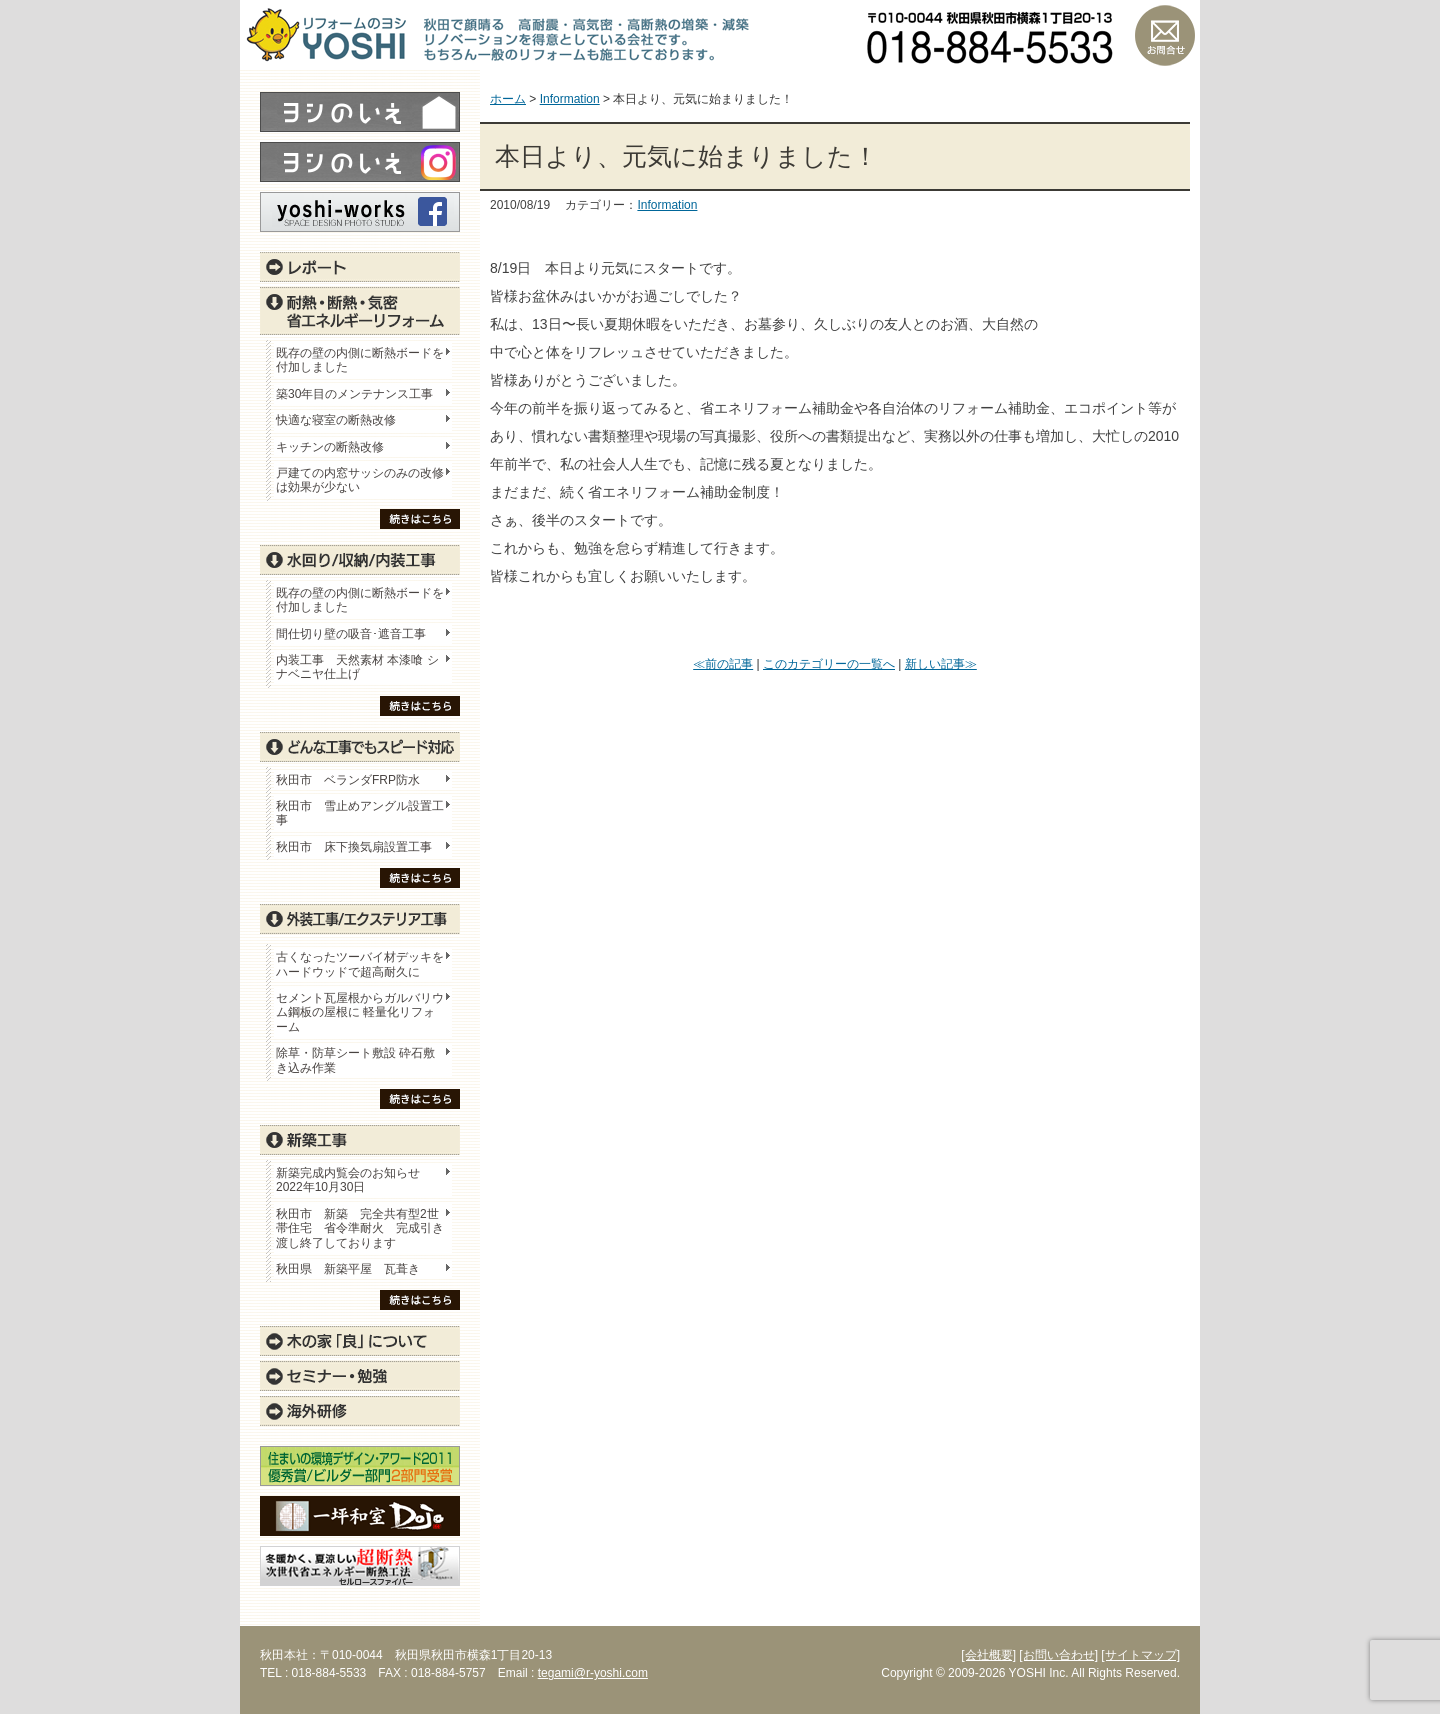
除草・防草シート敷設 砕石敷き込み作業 (355, 1060)
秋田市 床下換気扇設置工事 (354, 847)
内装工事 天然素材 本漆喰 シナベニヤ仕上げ (357, 667)
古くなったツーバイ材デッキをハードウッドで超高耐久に (360, 964)
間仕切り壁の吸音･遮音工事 (351, 634)
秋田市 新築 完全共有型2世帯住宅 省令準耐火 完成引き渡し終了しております (360, 1228)
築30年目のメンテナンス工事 (354, 394)
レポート (360, 267)
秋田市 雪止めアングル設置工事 (360, 813)
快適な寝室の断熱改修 (336, 420)
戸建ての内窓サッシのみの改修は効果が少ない (360, 480)
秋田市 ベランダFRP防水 (348, 780)
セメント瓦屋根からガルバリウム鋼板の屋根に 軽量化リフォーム (360, 1012)
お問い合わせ (1165, 35)
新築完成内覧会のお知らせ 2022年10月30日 (348, 1180)
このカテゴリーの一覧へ (829, 664)
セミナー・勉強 (360, 1376)
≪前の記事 (723, 664)
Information (667, 205)
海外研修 (360, 1411)
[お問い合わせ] (1058, 1655)
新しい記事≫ (941, 664)
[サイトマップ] (1140, 1655)
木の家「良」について (360, 1341)
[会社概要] (988, 1655)
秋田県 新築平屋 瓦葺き (348, 1269)
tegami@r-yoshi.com (593, 1673)
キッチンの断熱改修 (336, 447)
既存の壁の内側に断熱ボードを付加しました (360, 360)
